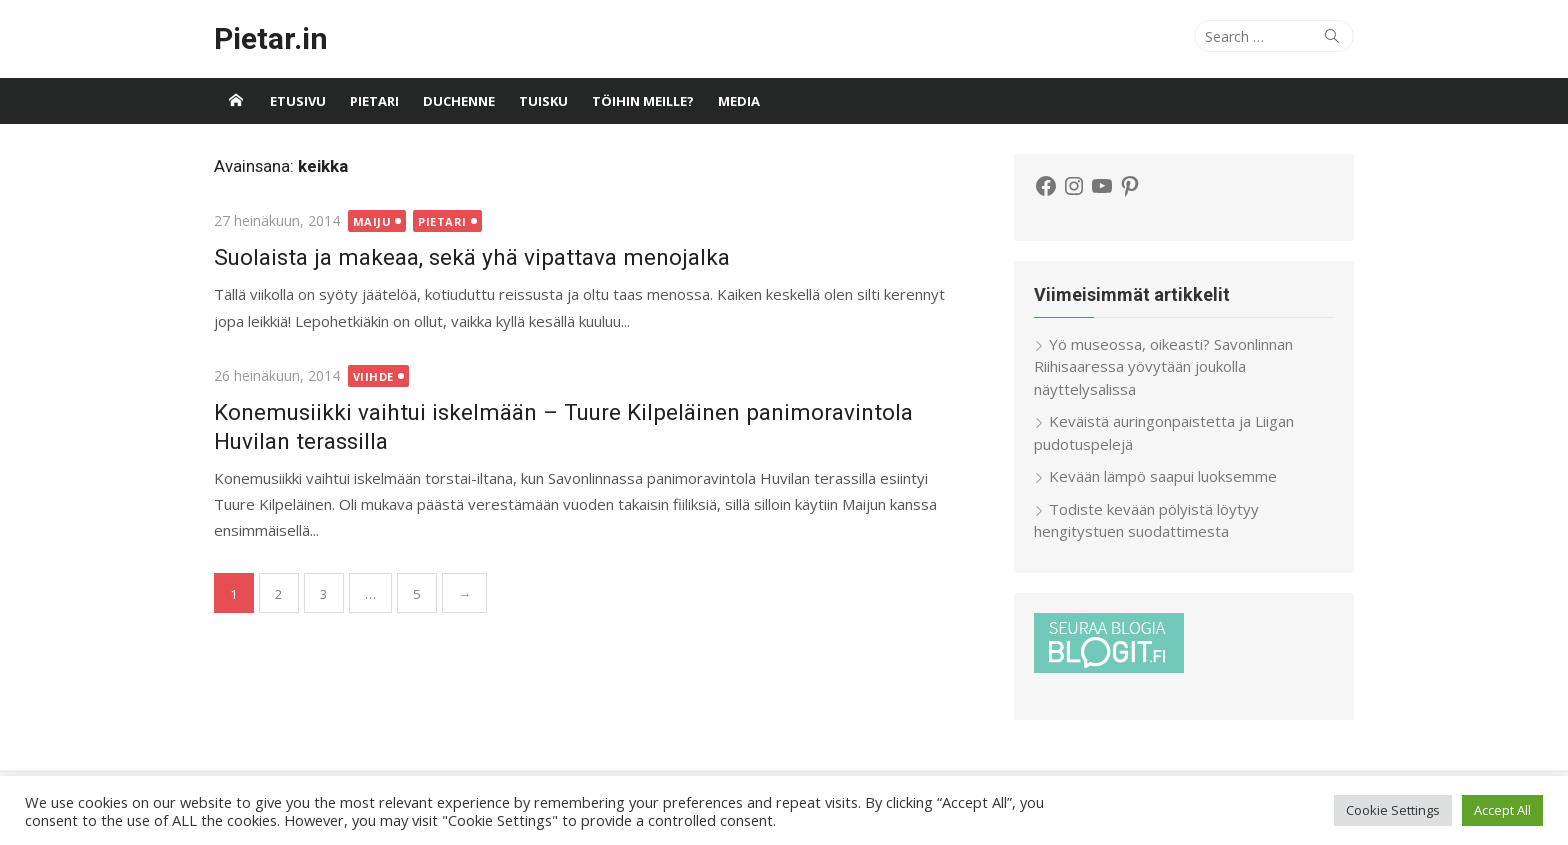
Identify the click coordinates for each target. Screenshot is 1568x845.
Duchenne (459, 101)
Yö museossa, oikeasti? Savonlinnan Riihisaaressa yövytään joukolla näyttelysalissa (1163, 366)
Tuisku (543, 101)
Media (739, 101)
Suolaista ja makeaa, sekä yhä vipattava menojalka (472, 257)
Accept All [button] (1502, 810)
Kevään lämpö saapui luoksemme (1163, 476)
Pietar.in (271, 38)
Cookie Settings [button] (1393, 810)
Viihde (373, 376)
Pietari (374, 101)
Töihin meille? (643, 101)
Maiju (372, 221)
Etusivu (298, 101)
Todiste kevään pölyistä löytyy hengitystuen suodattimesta (1146, 520)
